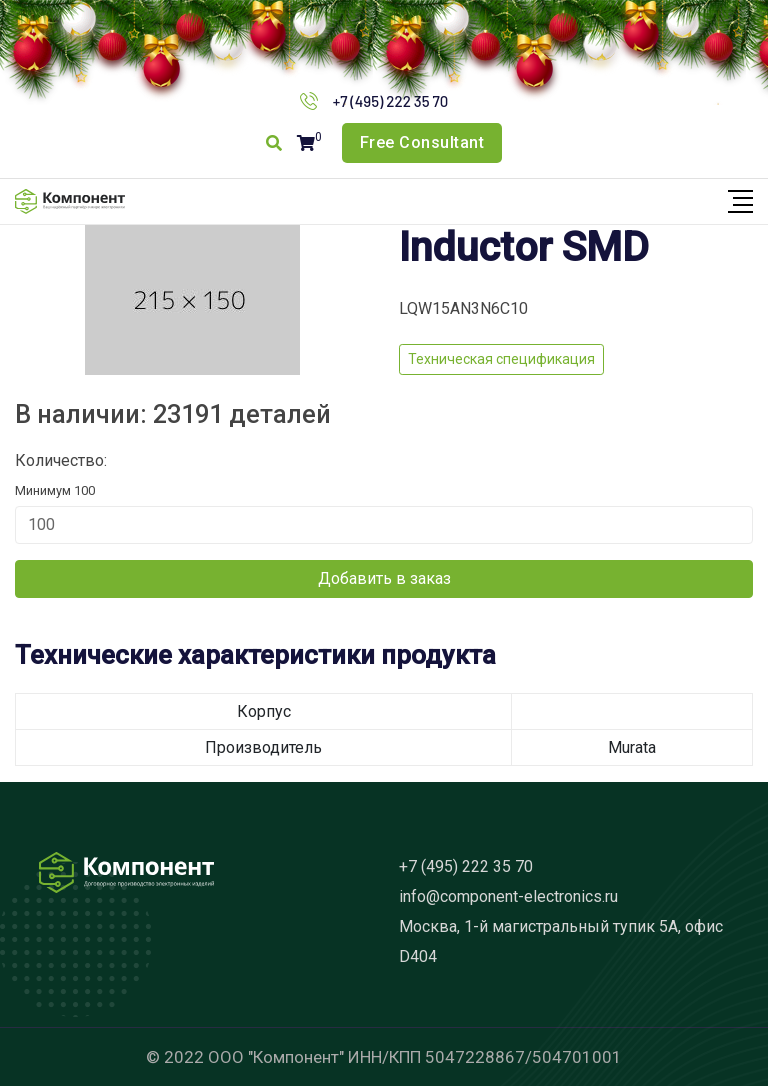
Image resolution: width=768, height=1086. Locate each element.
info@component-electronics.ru (508, 896)
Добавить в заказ (384, 578)
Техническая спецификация (501, 359)
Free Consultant (422, 142)
